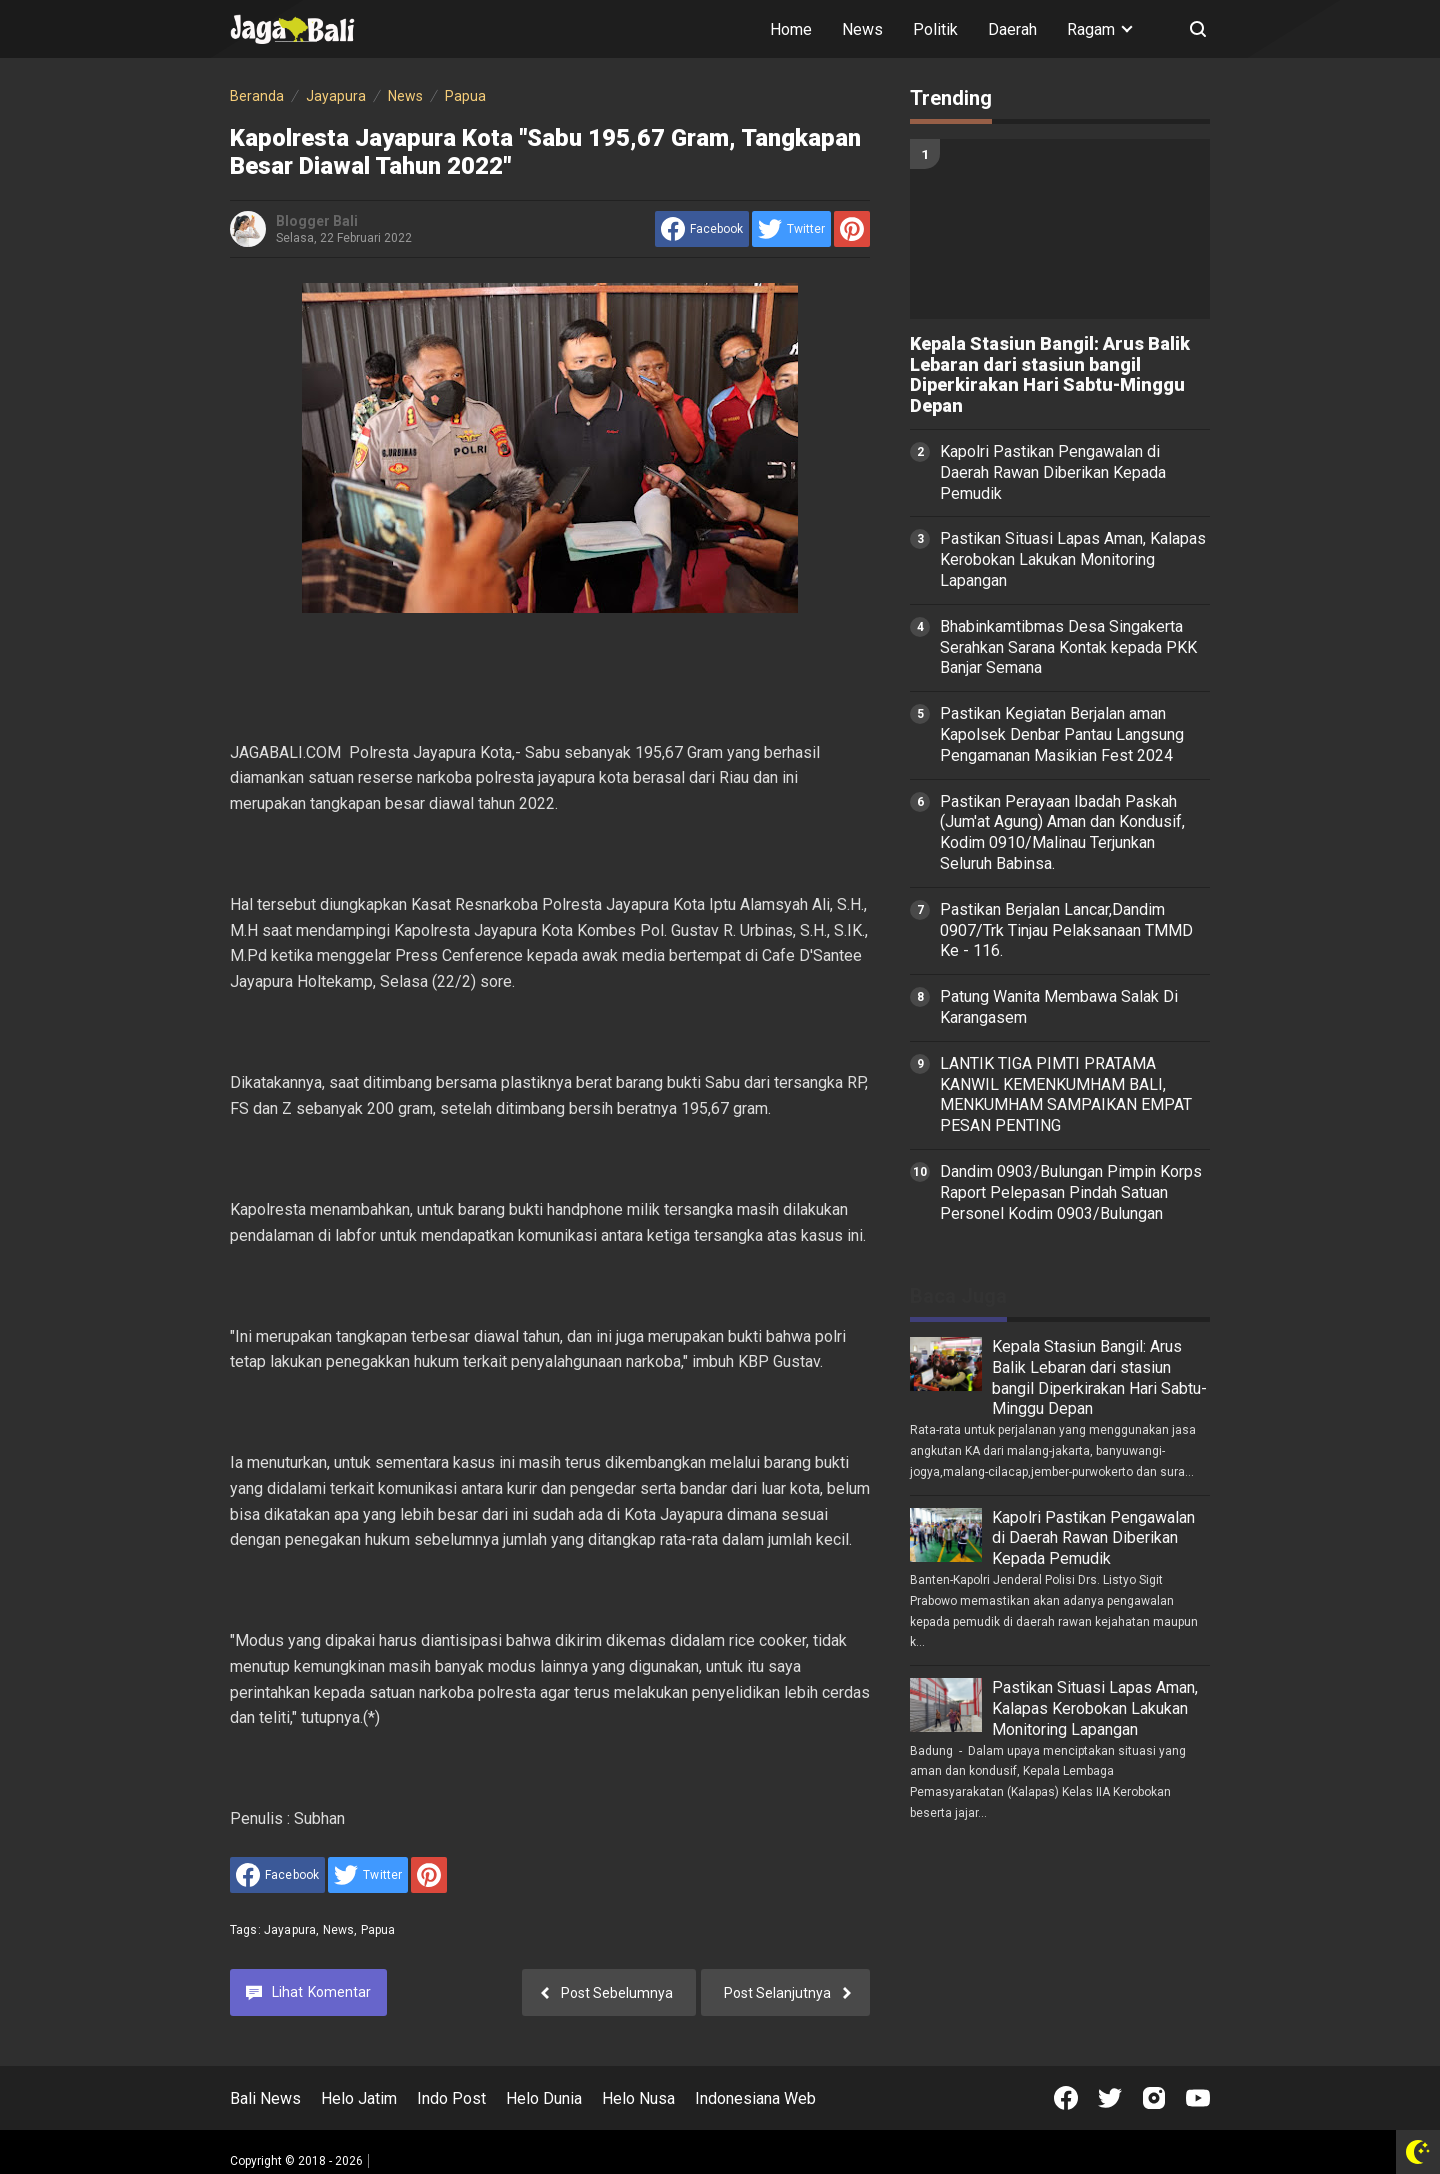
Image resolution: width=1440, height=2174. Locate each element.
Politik (935, 29)
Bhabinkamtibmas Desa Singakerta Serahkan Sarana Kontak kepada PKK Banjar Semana (1068, 647)
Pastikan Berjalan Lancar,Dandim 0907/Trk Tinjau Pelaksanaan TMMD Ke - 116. (1066, 930)
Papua (378, 1930)
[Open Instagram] (1154, 2098)
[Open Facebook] (1066, 2098)
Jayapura (290, 1930)
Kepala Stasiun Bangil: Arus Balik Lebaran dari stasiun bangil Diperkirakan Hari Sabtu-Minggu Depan (1050, 375)
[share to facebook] (702, 229)
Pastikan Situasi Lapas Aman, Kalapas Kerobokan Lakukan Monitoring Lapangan (1073, 559)
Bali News (265, 2098)
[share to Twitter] (791, 229)
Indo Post (451, 2098)
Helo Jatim (359, 2098)
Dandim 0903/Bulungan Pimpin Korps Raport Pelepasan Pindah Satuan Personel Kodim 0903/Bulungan (1071, 1192)
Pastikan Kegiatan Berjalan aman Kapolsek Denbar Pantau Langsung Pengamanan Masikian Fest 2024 (1062, 734)
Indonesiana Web (755, 2098)
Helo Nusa (638, 2098)
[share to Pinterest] (852, 229)
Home (791, 29)
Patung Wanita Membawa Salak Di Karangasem (1059, 1007)
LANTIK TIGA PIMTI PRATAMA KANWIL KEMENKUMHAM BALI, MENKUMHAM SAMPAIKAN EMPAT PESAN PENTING (1066, 1094)
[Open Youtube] (1198, 2098)
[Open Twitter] (1110, 2098)
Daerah (1012, 29)
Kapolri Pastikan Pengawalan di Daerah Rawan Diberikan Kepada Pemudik (1053, 472)
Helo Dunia (544, 2098)
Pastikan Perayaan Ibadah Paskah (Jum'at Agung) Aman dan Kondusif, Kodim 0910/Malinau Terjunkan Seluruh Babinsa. (1062, 832)
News (862, 29)
